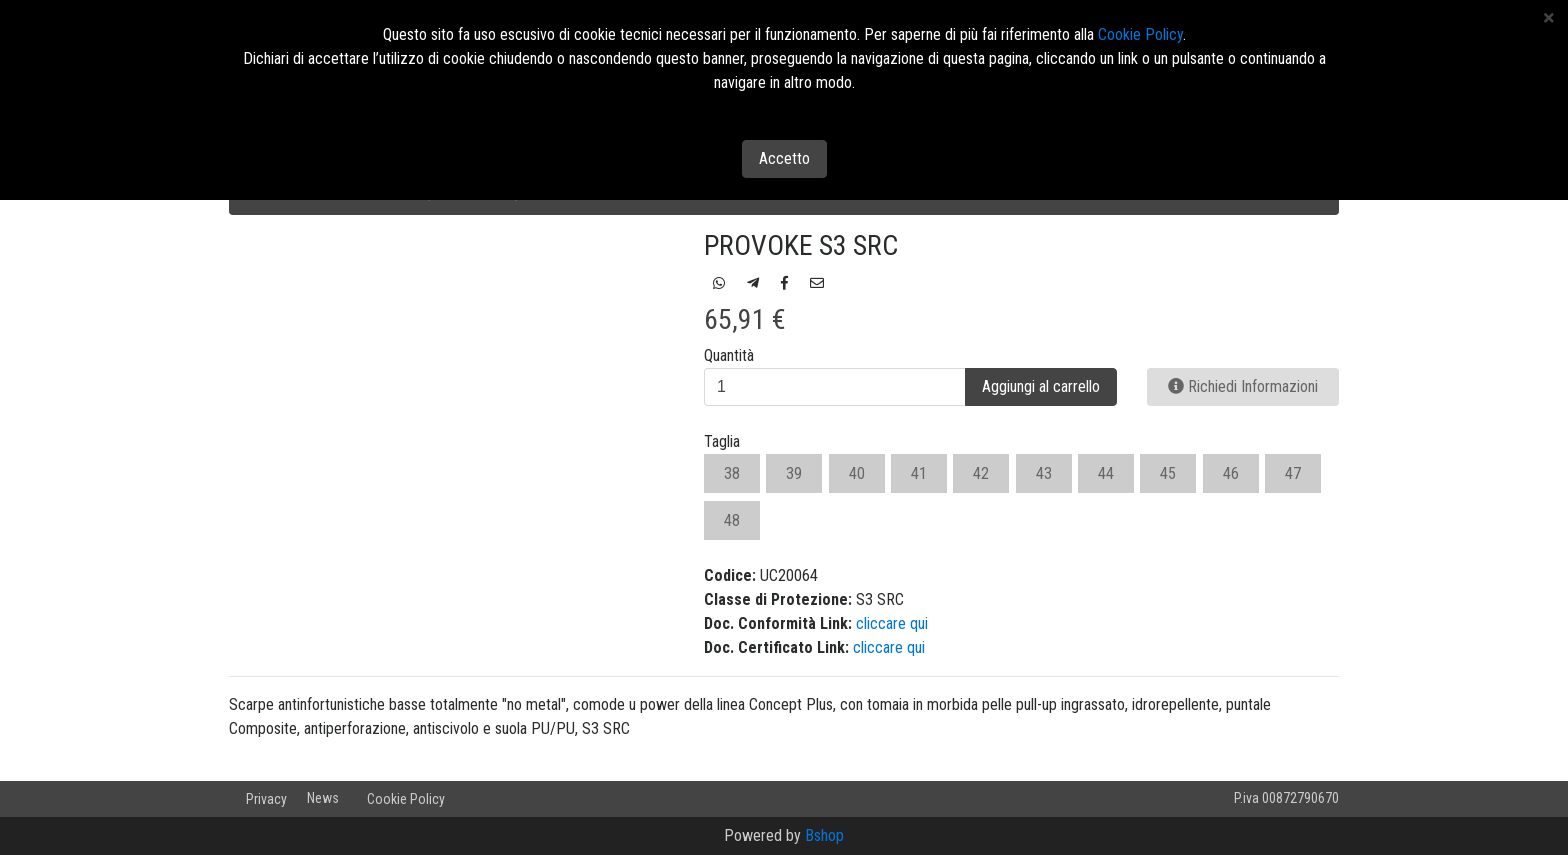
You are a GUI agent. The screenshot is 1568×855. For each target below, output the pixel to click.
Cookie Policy (406, 799)
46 (1231, 473)
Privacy (266, 799)
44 (1106, 473)
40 (857, 473)
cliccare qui (892, 623)
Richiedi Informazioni (1243, 386)
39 (794, 473)
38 (732, 473)
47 (1293, 473)
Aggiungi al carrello (1041, 386)
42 (981, 473)
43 (1044, 473)
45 (1168, 473)
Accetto (784, 158)
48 (732, 520)
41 (919, 473)
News (323, 798)
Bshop (824, 835)
